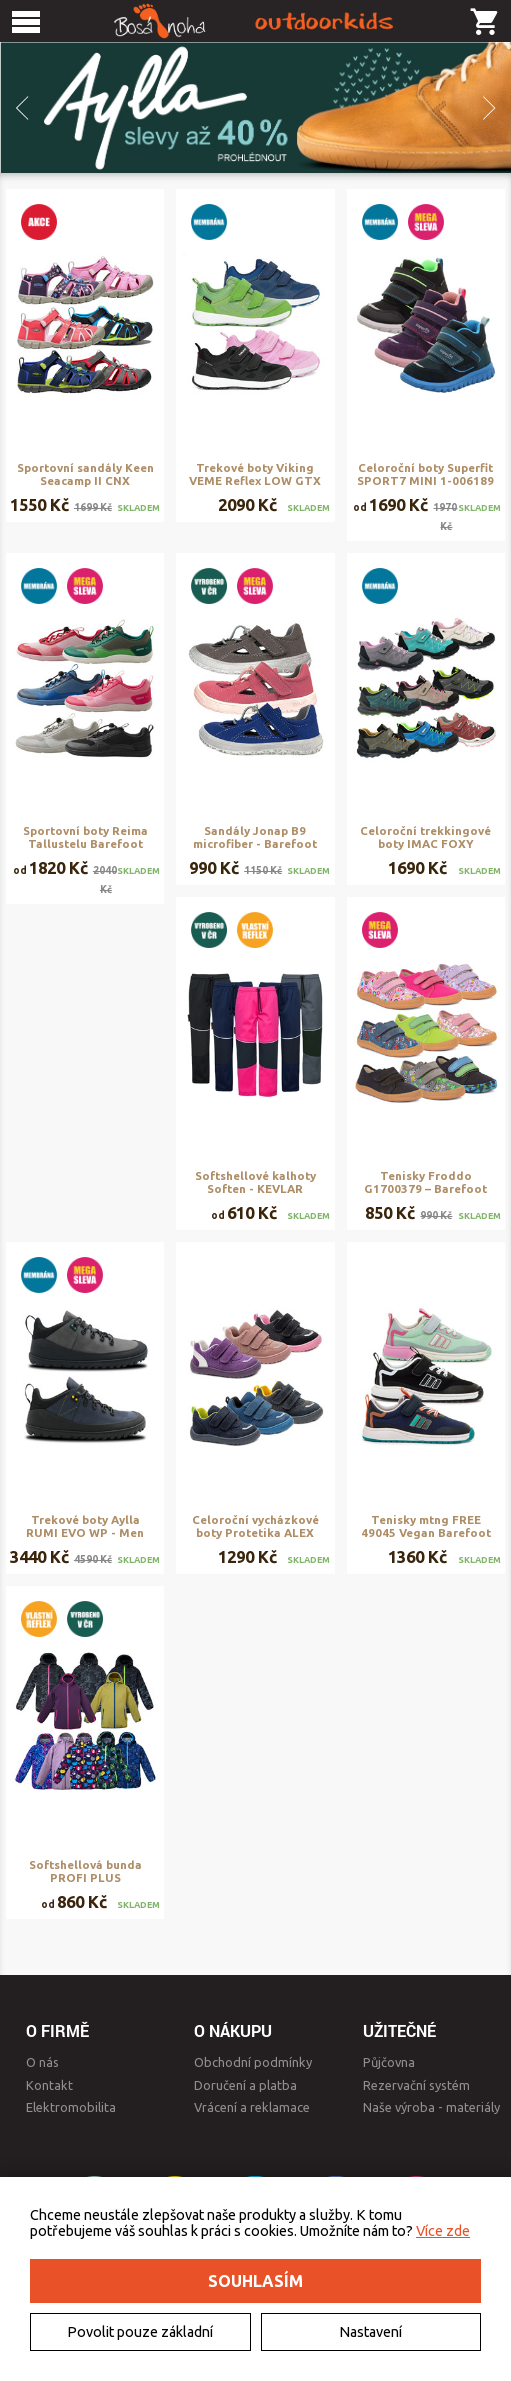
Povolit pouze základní (140, 2332)
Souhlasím (255, 2281)
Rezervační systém (416, 2085)
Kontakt (49, 2085)
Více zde (443, 2231)
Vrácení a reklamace (252, 2107)
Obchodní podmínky (253, 2062)
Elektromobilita (71, 2107)
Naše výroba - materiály (431, 2107)
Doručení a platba (245, 2085)
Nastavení (370, 2332)
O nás (42, 2062)
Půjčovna (389, 2062)
